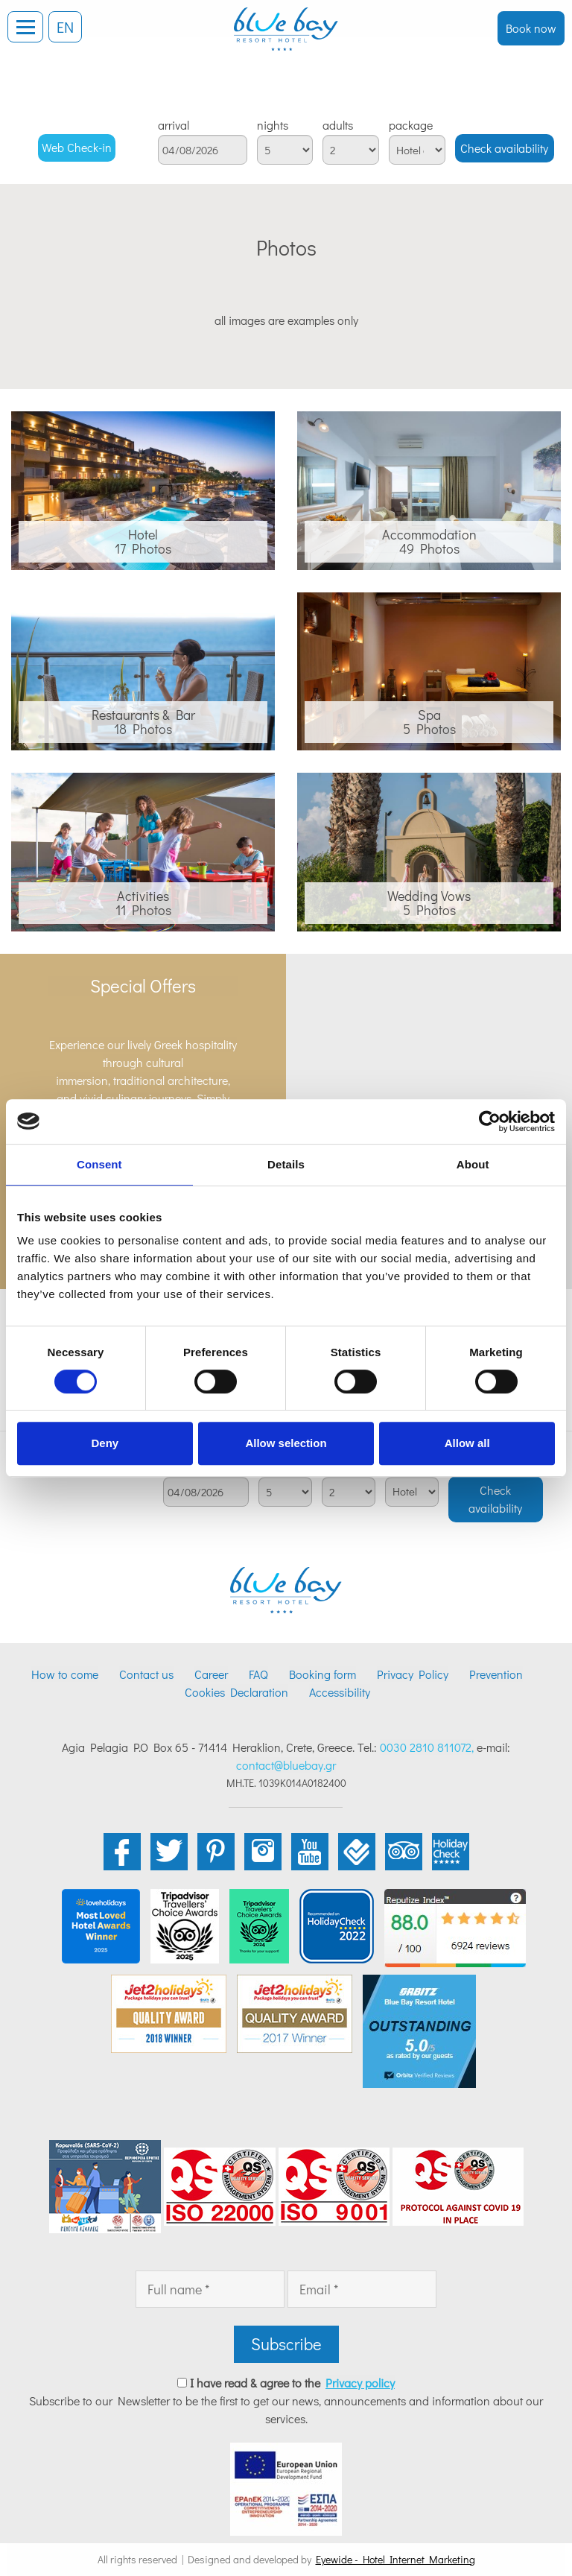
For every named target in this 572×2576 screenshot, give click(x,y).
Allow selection (285, 1443)
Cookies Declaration (236, 1692)
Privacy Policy (412, 1674)
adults (337, 125)
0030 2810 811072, (427, 1747)
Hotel (143, 534)
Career (211, 1674)
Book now (531, 28)
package (411, 125)
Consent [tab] (99, 1164)
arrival (173, 125)
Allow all (467, 1443)
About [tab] (473, 1164)
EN (65, 27)
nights (272, 125)
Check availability (504, 148)
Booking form (322, 1674)
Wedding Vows (429, 896)
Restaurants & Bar (143, 715)
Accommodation (429, 534)
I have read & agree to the (292, 2382)
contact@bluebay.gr (286, 1765)
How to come (64, 1674)
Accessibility (339, 1692)
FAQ (258, 1674)
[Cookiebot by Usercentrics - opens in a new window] (490, 1121)
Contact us (146, 1674)
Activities (143, 896)
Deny (104, 1443)
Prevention (496, 1674)
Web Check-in (77, 147)
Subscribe (286, 2344)
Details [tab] (286, 1164)
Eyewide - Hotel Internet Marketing (395, 2559)
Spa (429, 715)
